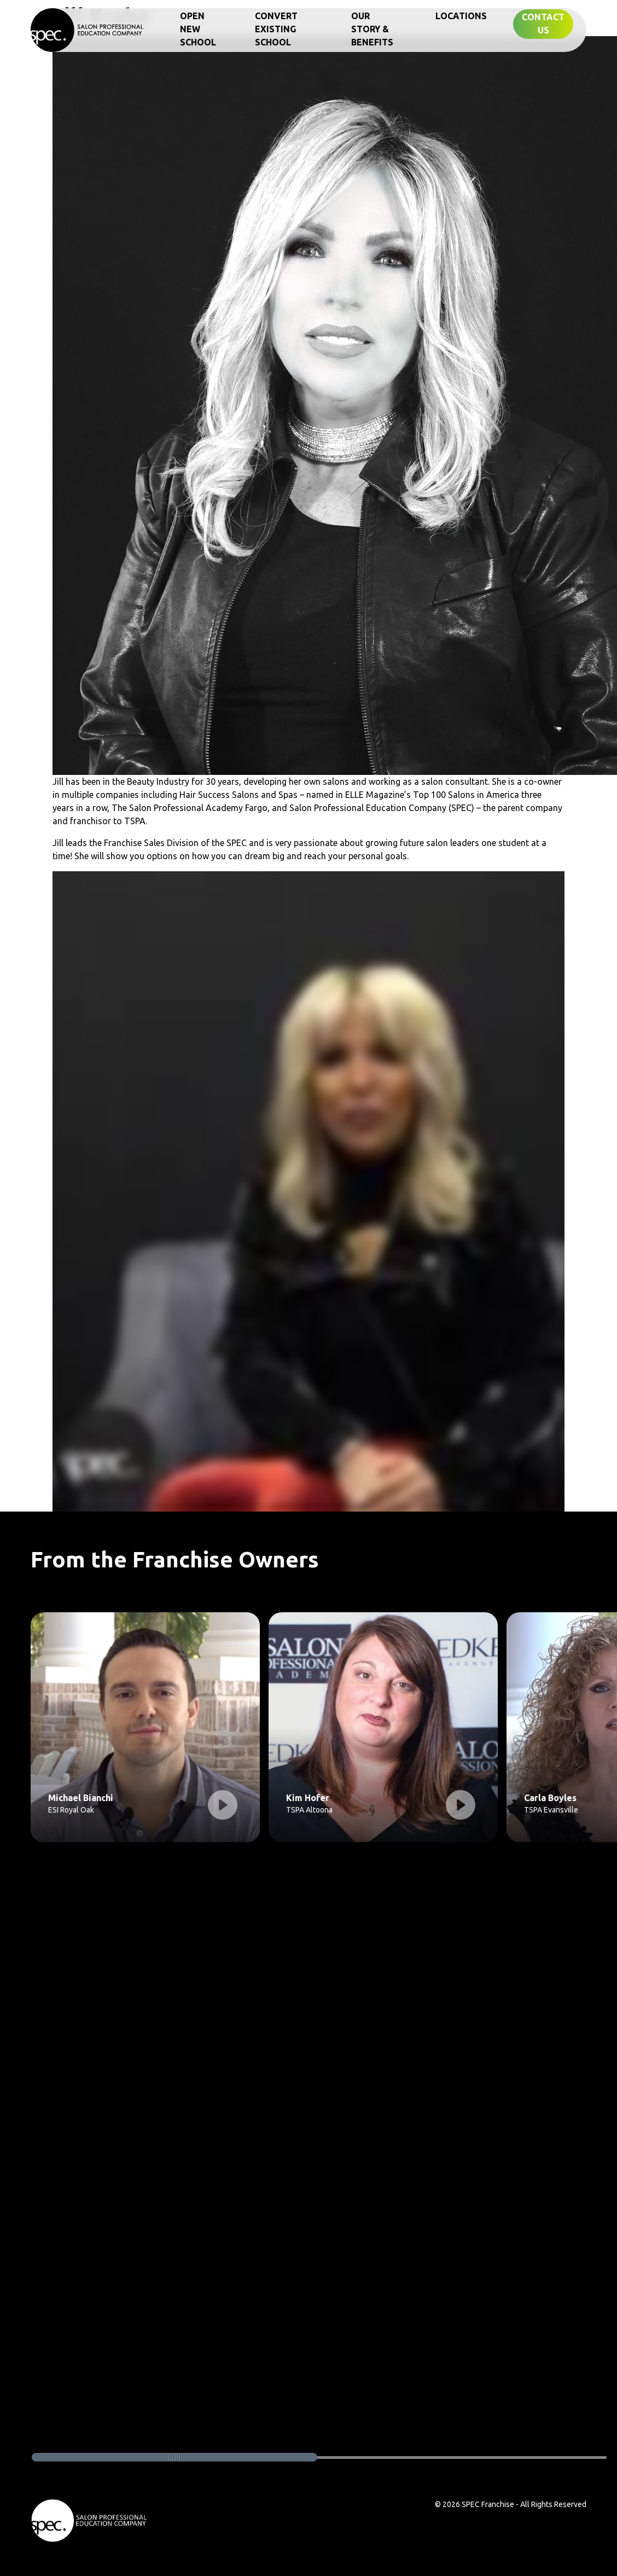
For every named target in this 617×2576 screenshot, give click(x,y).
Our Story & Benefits (372, 29)
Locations (461, 16)
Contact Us (543, 23)
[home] (88, 28)
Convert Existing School (276, 29)
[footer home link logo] (89, 2520)
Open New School (198, 29)
